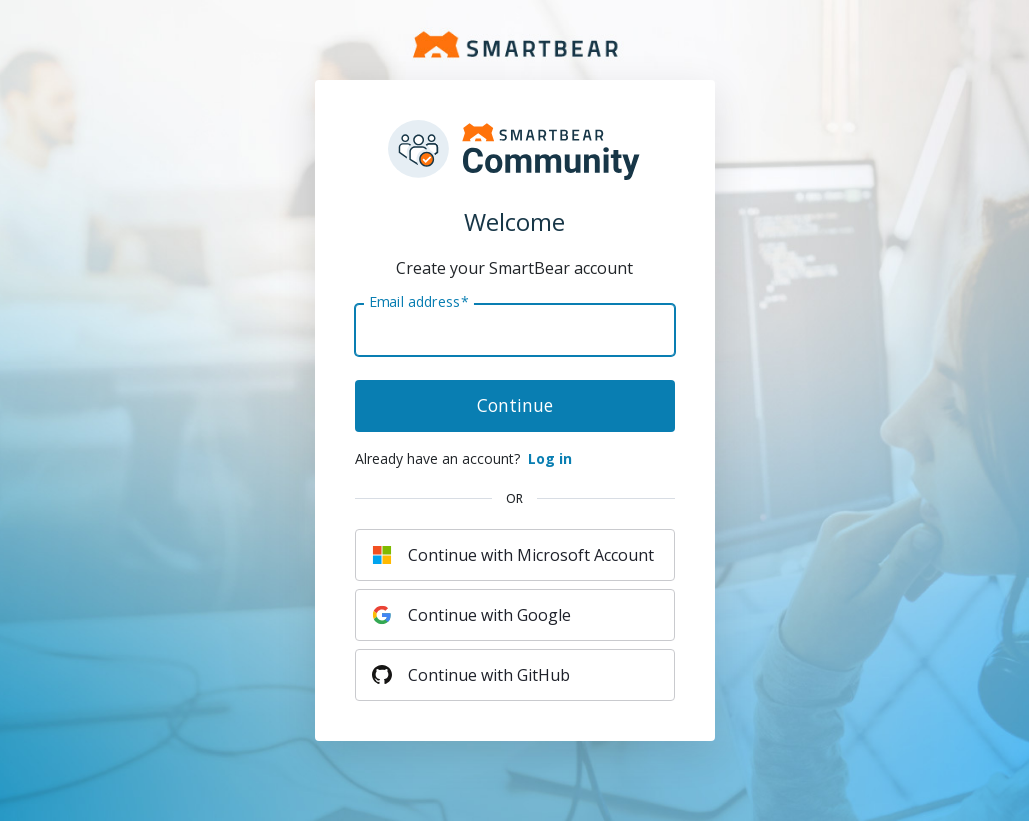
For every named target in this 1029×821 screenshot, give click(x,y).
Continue (515, 405)
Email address (418, 302)
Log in (550, 458)
